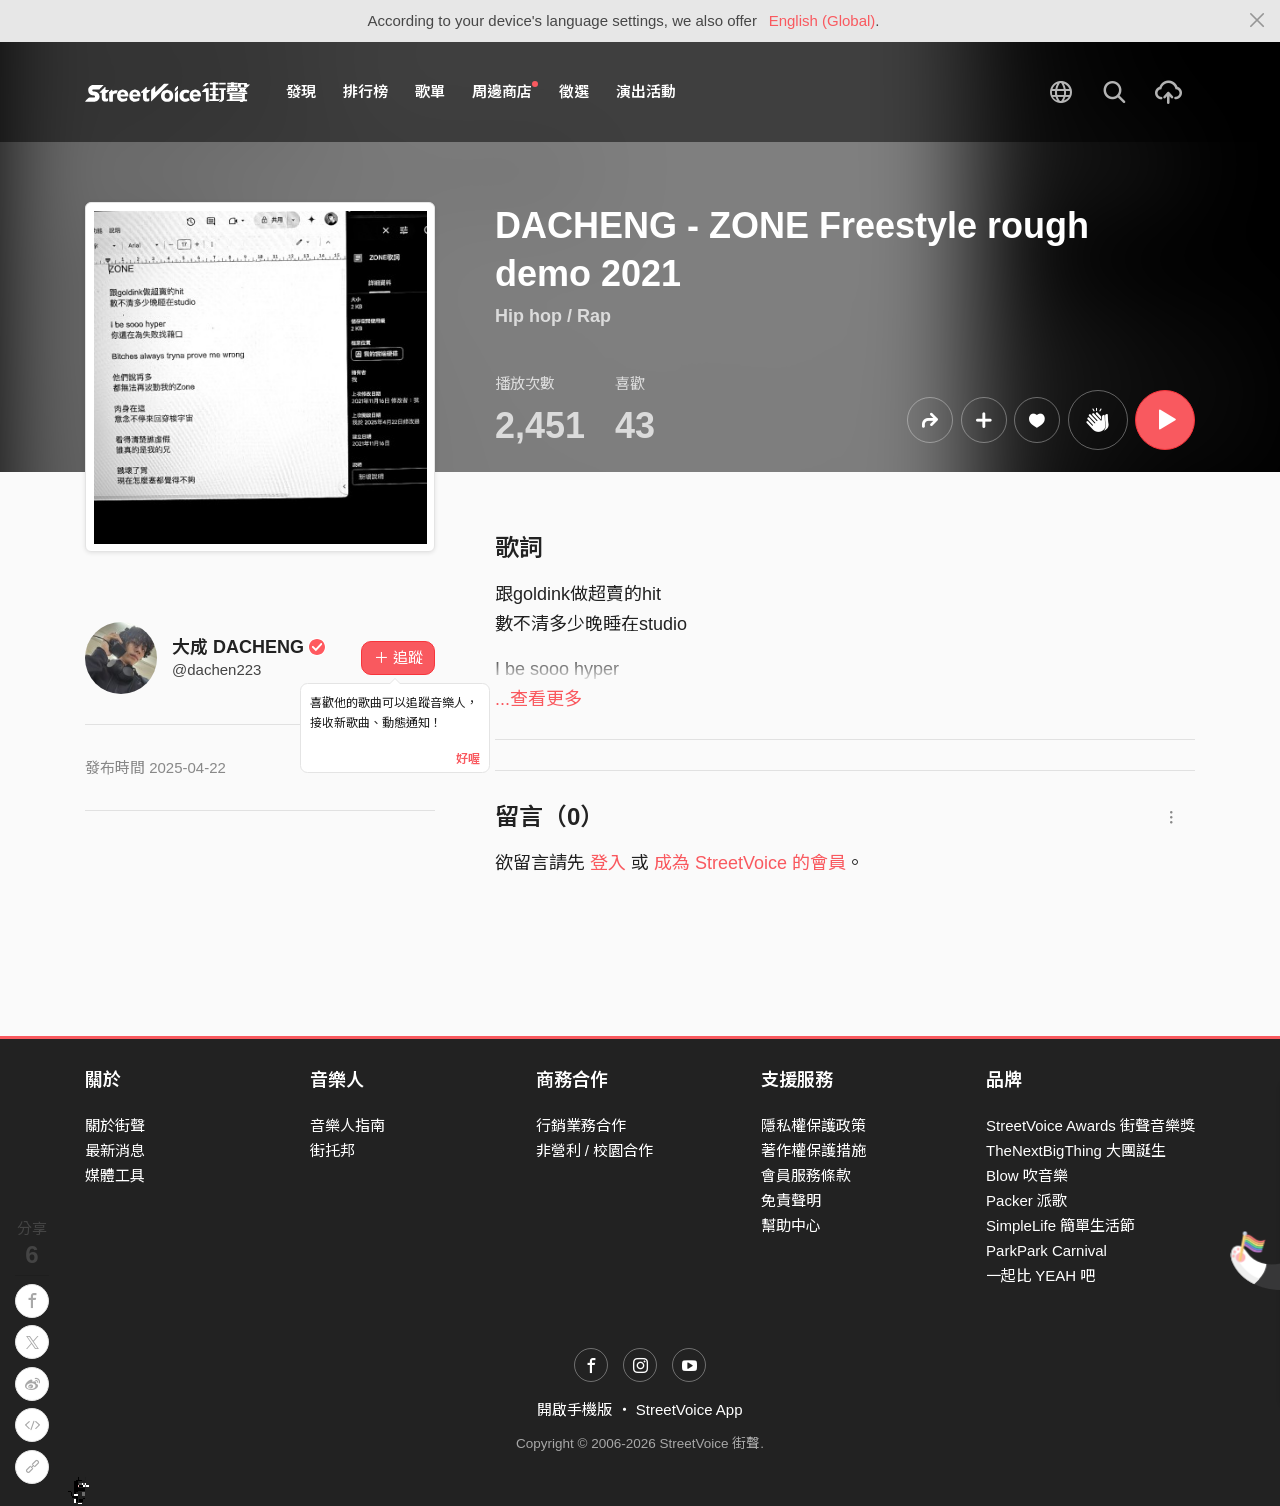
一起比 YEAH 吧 (1040, 1275)
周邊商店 (505, 91)
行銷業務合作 (581, 1125)
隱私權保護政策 (813, 1125)
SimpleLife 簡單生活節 (1060, 1225)
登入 (608, 863)
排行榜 (365, 91)
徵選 (574, 91)
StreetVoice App (689, 1409)
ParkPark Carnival (1046, 1250)
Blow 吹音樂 (1027, 1175)
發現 (301, 91)
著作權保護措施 (813, 1150)
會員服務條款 (806, 1175)
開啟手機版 (574, 1409)
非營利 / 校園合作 (595, 1150)
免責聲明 (791, 1200)
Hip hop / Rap (553, 316)
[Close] (1257, 21)
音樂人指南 (347, 1125)
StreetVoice (167, 92)
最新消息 (115, 1150)
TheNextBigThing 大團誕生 (1076, 1150)
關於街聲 (115, 1125)
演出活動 (646, 91)
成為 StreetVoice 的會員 (750, 863)
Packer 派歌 (1026, 1200)
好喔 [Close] (468, 759)
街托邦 (332, 1150)
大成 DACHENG (249, 647)
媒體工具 (115, 1175)
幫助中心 (791, 1225)
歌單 (430, 91)
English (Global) (822, 20)
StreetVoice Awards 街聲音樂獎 (1090, 1125)
